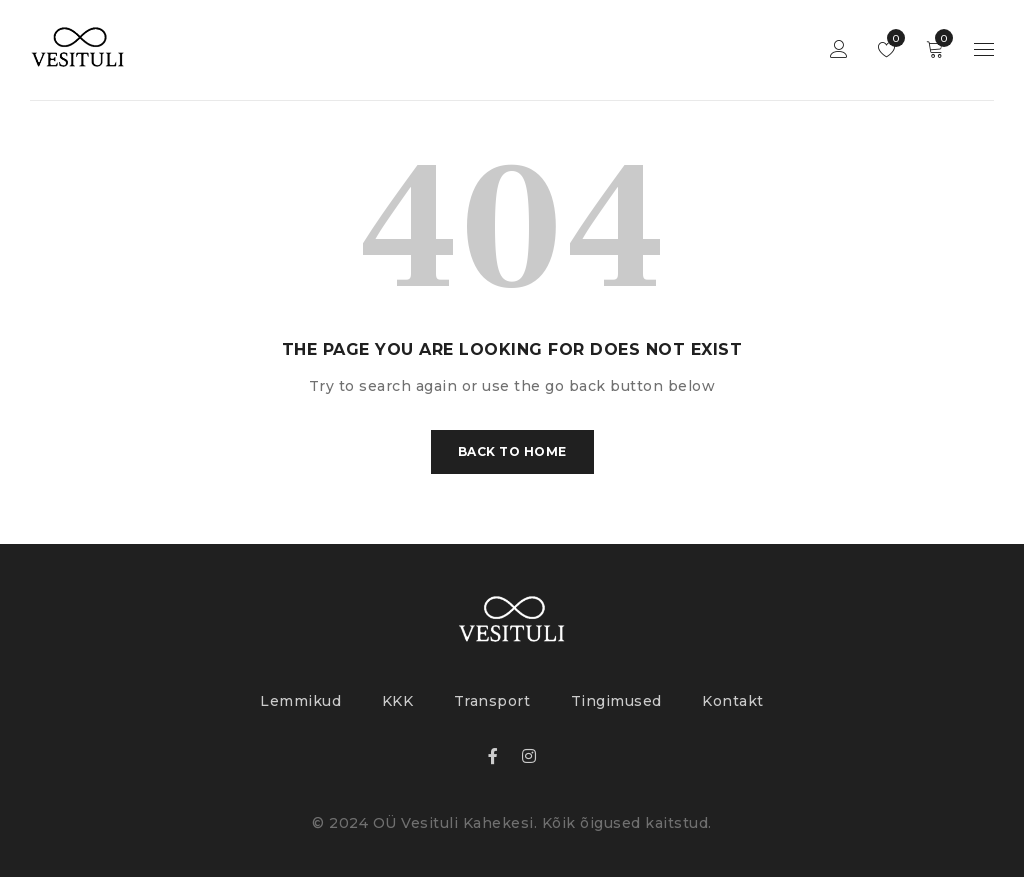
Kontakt (733, 701)
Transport (492, 701)
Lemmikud (891, 38)
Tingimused (616, 701)
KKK (398, 701)
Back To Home (512, 451)
